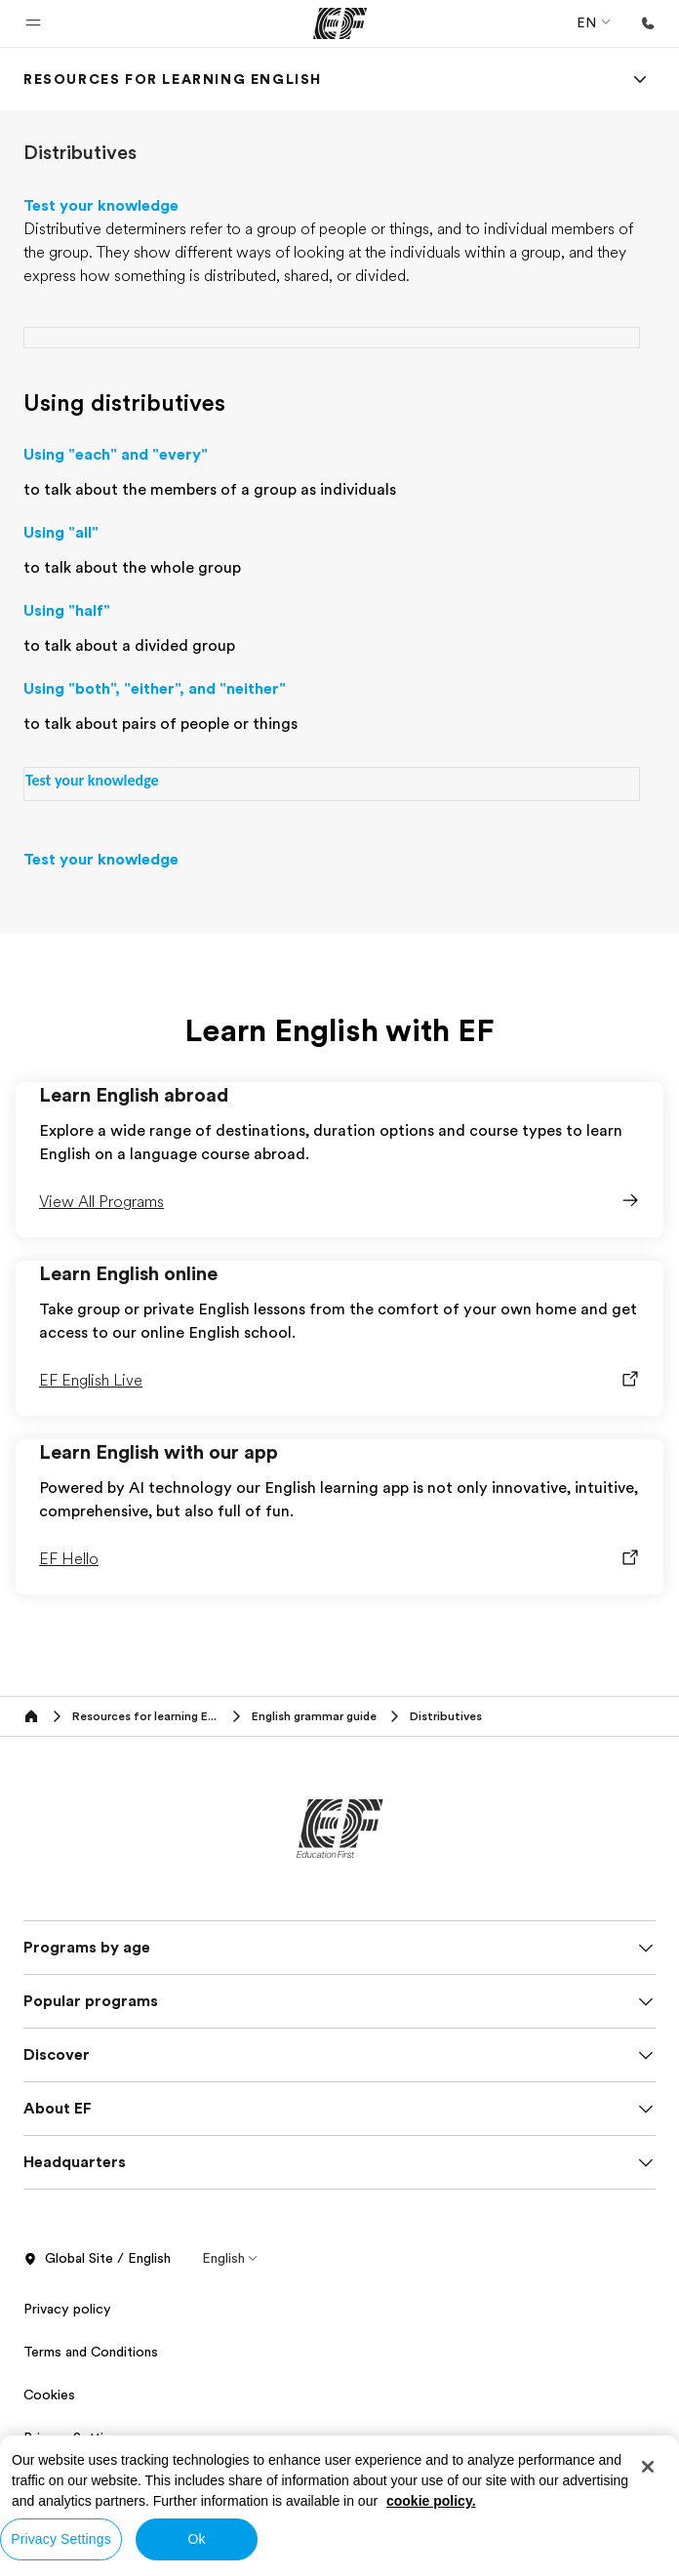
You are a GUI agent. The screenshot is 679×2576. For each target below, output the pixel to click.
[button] (33, 23)
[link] (172, 79)
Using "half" (66, 611)
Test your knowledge (101, 206)
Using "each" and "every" (115, 454)
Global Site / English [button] (97, 2259)
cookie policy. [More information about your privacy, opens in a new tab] (431, 2501)
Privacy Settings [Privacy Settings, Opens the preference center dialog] (61, 2539)
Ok (196, 2539)
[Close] (647, 2466)
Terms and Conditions (90, 2351)
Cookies (49, 2394)
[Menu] (640, 79)
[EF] (340, 23)
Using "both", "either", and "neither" (154, 689)
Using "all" (61, 533)
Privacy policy (67, 2308)
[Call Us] (648, 23)
